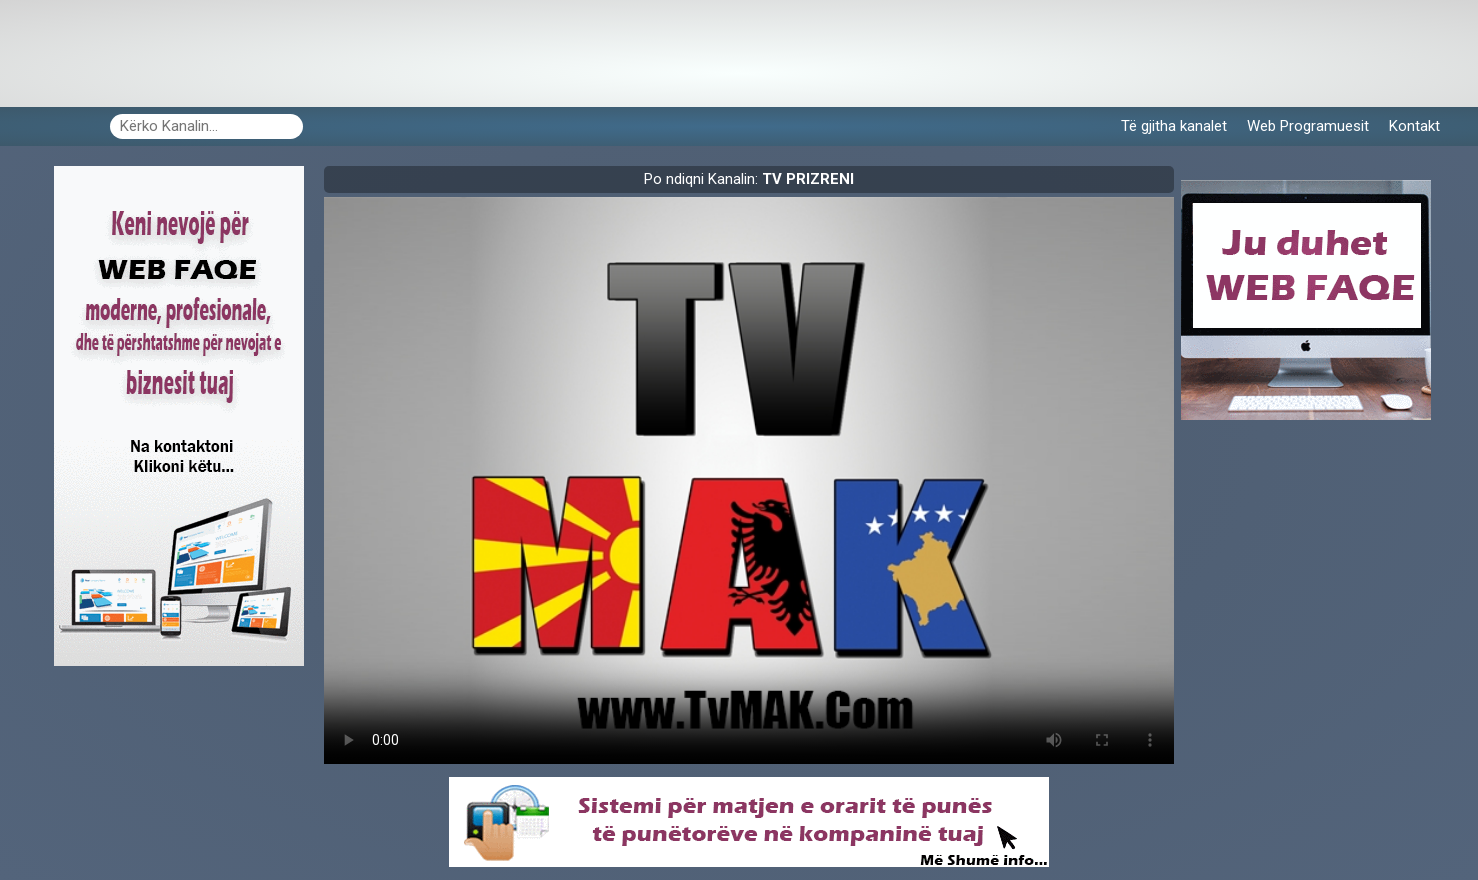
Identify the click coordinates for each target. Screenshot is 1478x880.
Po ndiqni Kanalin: (749, 179)
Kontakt (1414, 126)
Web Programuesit (1308, 126)
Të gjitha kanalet (1174, 126)
